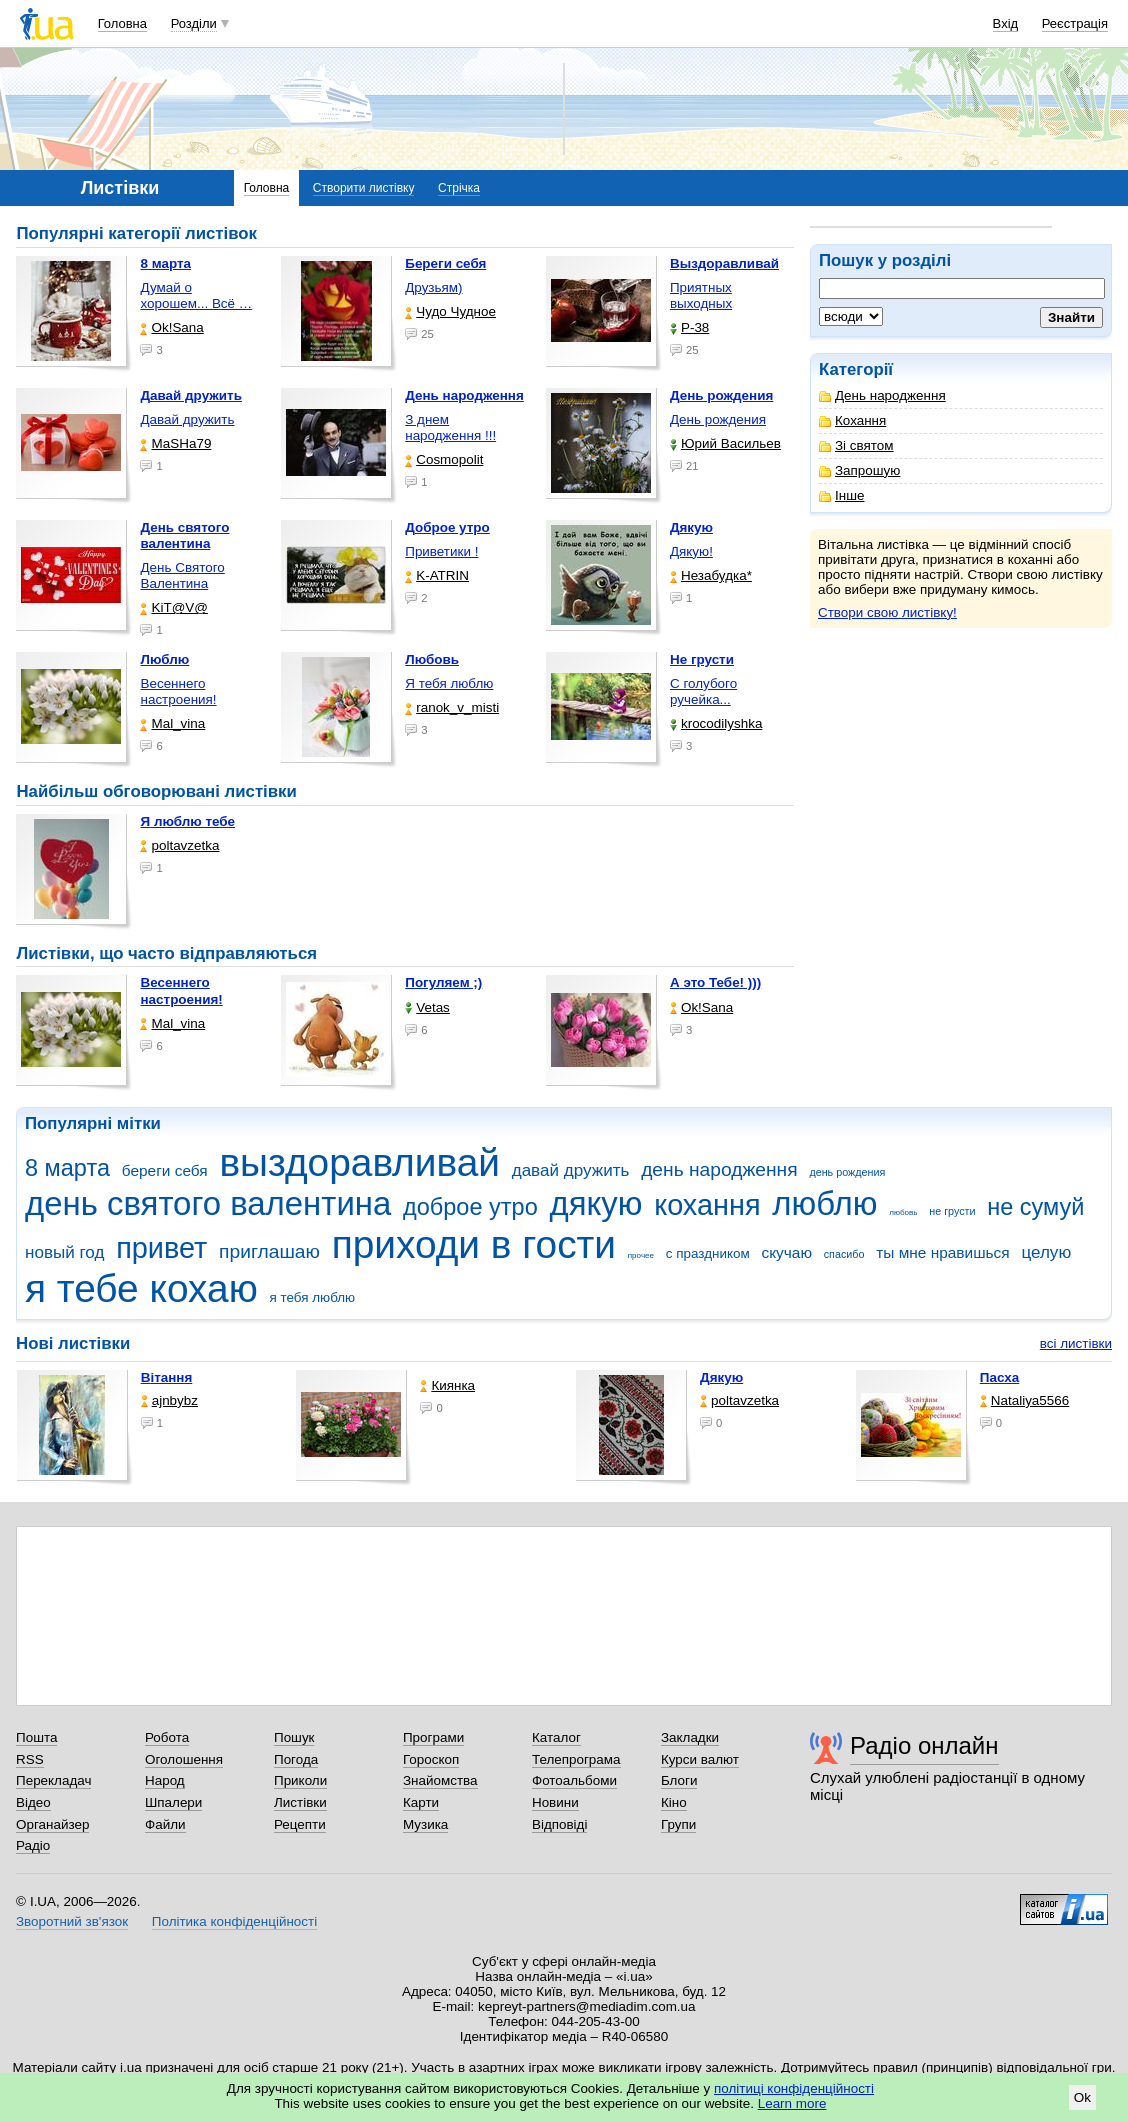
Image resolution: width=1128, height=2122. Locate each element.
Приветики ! (441, 551)
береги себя (165, 1170)
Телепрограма (576, 1759)
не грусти (952, 1211)
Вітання (167, 1377)
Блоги (679, 1780)
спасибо (844, 1254)
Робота (167, 1737)
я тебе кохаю (141, 1288)
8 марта (67, 1168)
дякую (595, 1203)
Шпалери (173, 1802)
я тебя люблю (313, 1297)
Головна (122, 23)
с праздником (708, 1253)
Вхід (1006, 23)
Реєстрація (1075, 23)
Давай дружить (187, 419)
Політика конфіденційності (234, 1921)
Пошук (294, 1737)
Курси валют (700, 1759)
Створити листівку (364, 188)
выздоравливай (359, 1162)
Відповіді (560, 1824)
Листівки (300, 1802)
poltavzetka (179, 845)
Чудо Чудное (450, 311)
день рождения (847, 1172)
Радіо (33, 1845)
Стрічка (459, 188)
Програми (433, 1737)
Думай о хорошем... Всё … (196, 295)
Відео (33, 1802)
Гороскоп (431, 1759)
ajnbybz (169, 1400)
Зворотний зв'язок (72, 1921)
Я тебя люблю (449, 683)
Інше (841, 495)
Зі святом (856, 445)
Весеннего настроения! (178, 691)
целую (1046, 1252)
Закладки (690, 1737)
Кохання (852, 420)
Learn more (792, 2103)
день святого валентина (208, 1203)
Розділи (194, 23)
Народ (165, 1780)
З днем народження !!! (450, 427)
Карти (421, 1802)
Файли (165, 1824)
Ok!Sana (171, 327)
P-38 (689, 327)
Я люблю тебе (187, 821)
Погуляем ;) (443, 982)
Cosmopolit (444, 459)
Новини (555, 1802)
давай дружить (571, 1170)
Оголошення (184, 1759)
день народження (719, 1169)
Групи (678, 1824)
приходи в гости (474, 1244)
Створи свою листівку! (887, 612)
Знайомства (440, 1780)
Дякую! (691, 551)
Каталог (556, 1737)
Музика (425, 1824)
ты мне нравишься (943, 1252)
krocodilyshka (716, 723)
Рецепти (300, 1824)
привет (161, 1248)
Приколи (300, 1780)
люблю (824, 1203)
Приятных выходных (701, 295)
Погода (296, 1759)
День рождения (718, 419)
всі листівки (1076, 1343)
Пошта (36, 1737)
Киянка (447, 1385)
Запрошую (859, 470)
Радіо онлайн (924, 1745)
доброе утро (470, 1207)
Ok (1082, 2097)
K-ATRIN (437, 575)
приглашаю (269, 1251)
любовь (903, 1212)
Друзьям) (433, 287)
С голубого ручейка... (703, 691)
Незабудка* (711, 575)
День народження (882, 395)
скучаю (786, 1252)
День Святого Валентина (182, 575)
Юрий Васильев (725, 443)
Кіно (674, 1802)
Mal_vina (172, 723)
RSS (30, 1759)
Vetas (427, 1007)
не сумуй (1035, 1207)
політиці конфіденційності (794, 2088)
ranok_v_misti (452, 707)
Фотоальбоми (574, 1780)
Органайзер (52, 1824)
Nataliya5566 (1024, 1400)
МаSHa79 (175, 443)
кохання (707, 1205)
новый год (64, 1252)
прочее (641, 1255)
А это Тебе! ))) (715, 982)
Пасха (999, 1377)
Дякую (721, 1377)
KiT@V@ (173, 607)
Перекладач (53, 1780)
